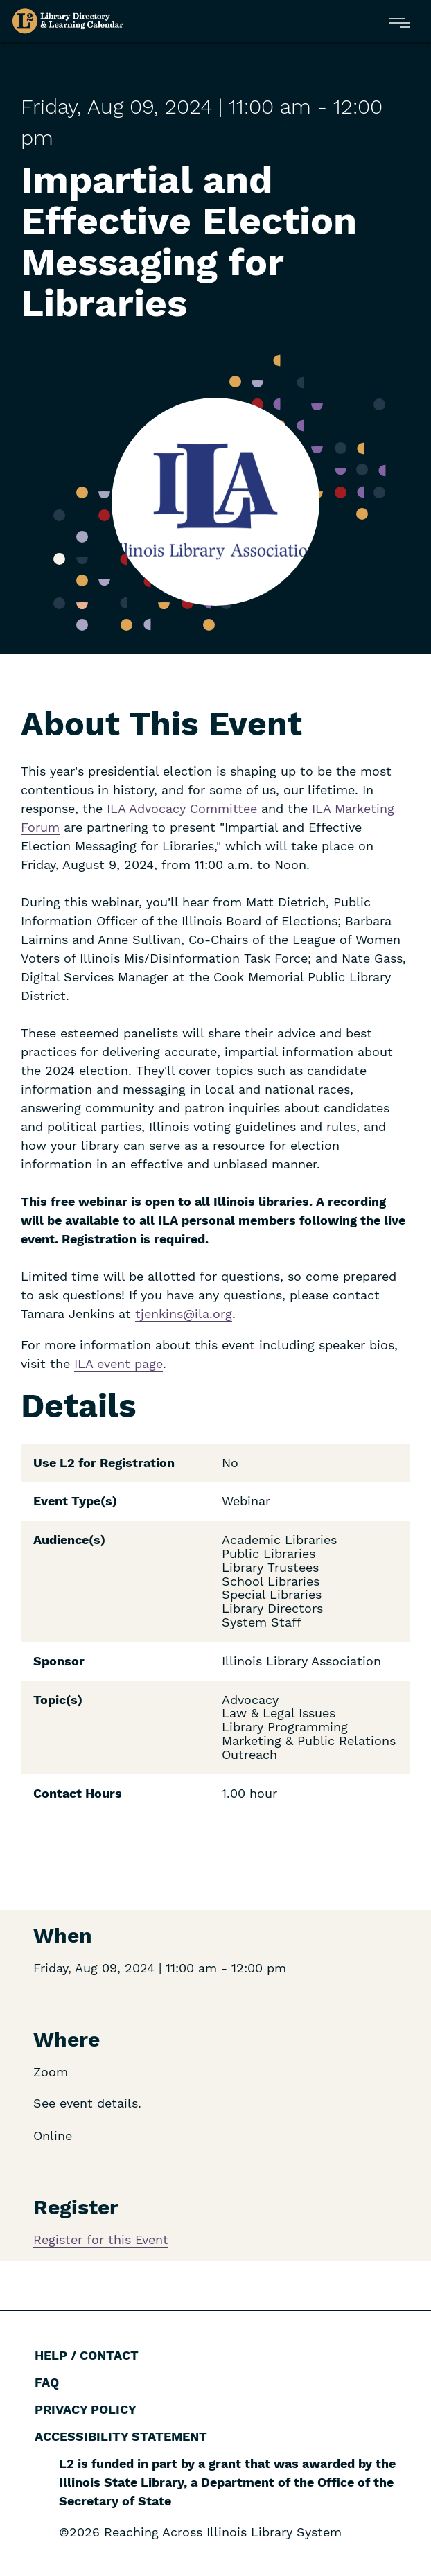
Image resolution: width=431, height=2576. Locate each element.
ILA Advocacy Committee (182, 808)
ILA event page (118, 1363)
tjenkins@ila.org (183, 1313)
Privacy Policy (86, 2409)
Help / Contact (87, 2355)
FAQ (47, 2382)
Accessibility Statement (121, 2436)
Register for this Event (100, 2239)
